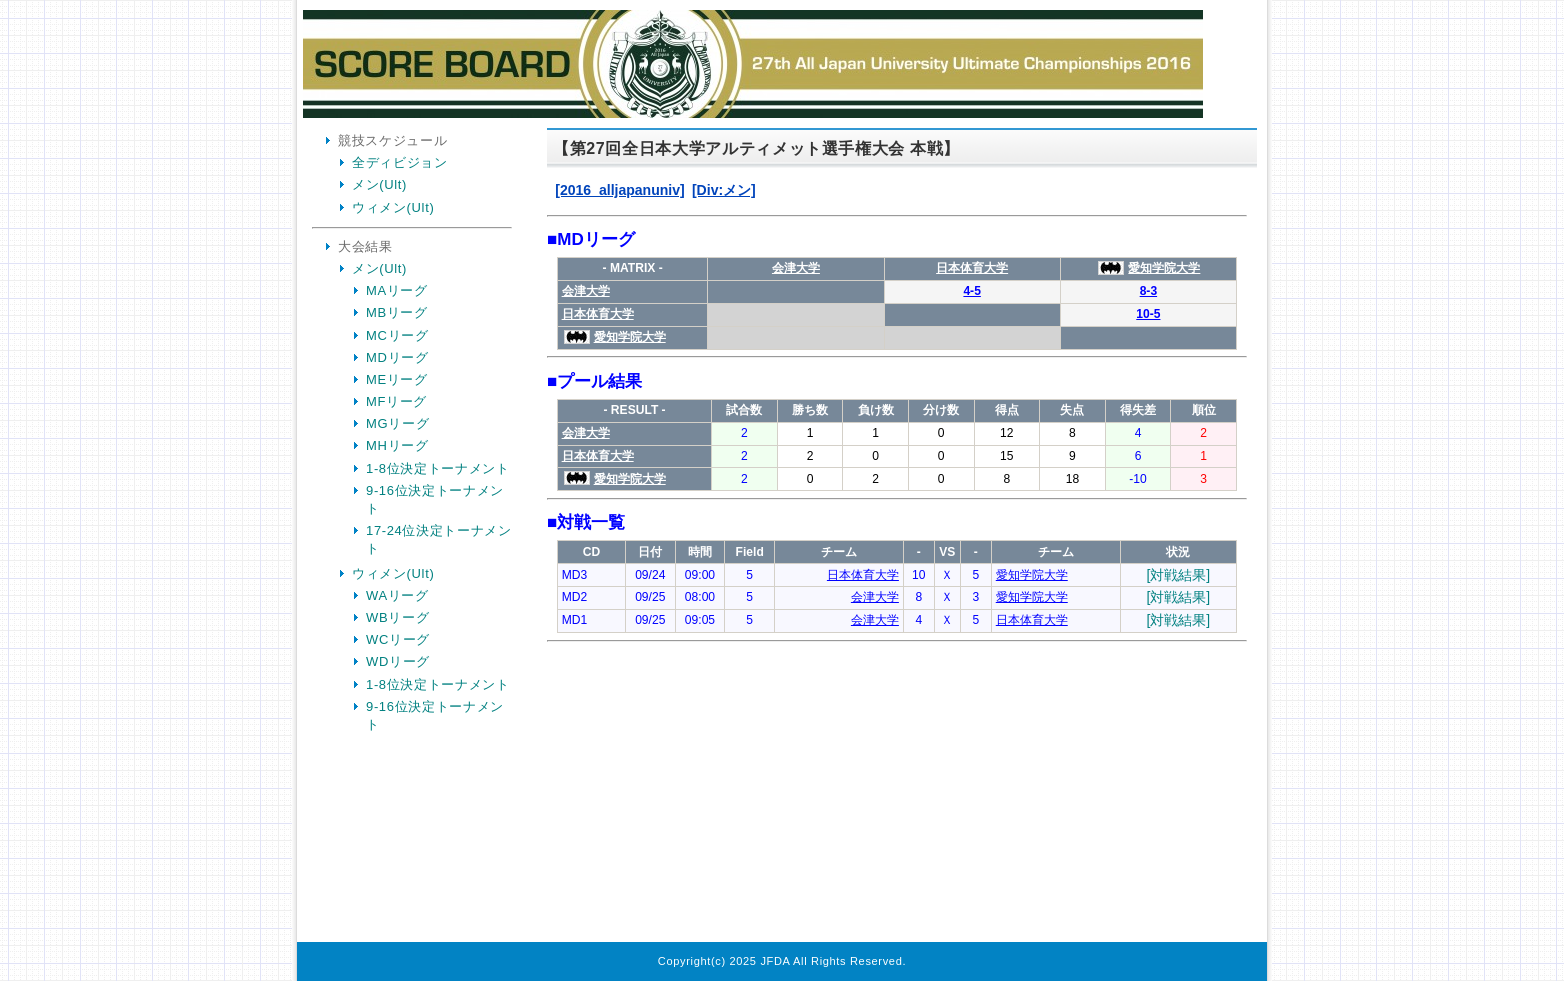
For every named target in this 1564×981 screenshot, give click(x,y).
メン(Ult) (379, 184)
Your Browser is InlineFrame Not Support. (897, 538)
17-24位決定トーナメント (439, 539)
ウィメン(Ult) (393, 207)
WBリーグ (397, 617)
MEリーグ (397, 379)
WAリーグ (397, 595)
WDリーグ (398, 661)
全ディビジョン (400, 162)
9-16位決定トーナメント (435, 499)
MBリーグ (397, 312)
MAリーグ (397, 290)
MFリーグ (396, 401)
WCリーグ (398, 639)
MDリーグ (397, 357)
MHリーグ (397, 445)
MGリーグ (397, 423)
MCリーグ (397, 335)
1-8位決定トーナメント (438, 468)
